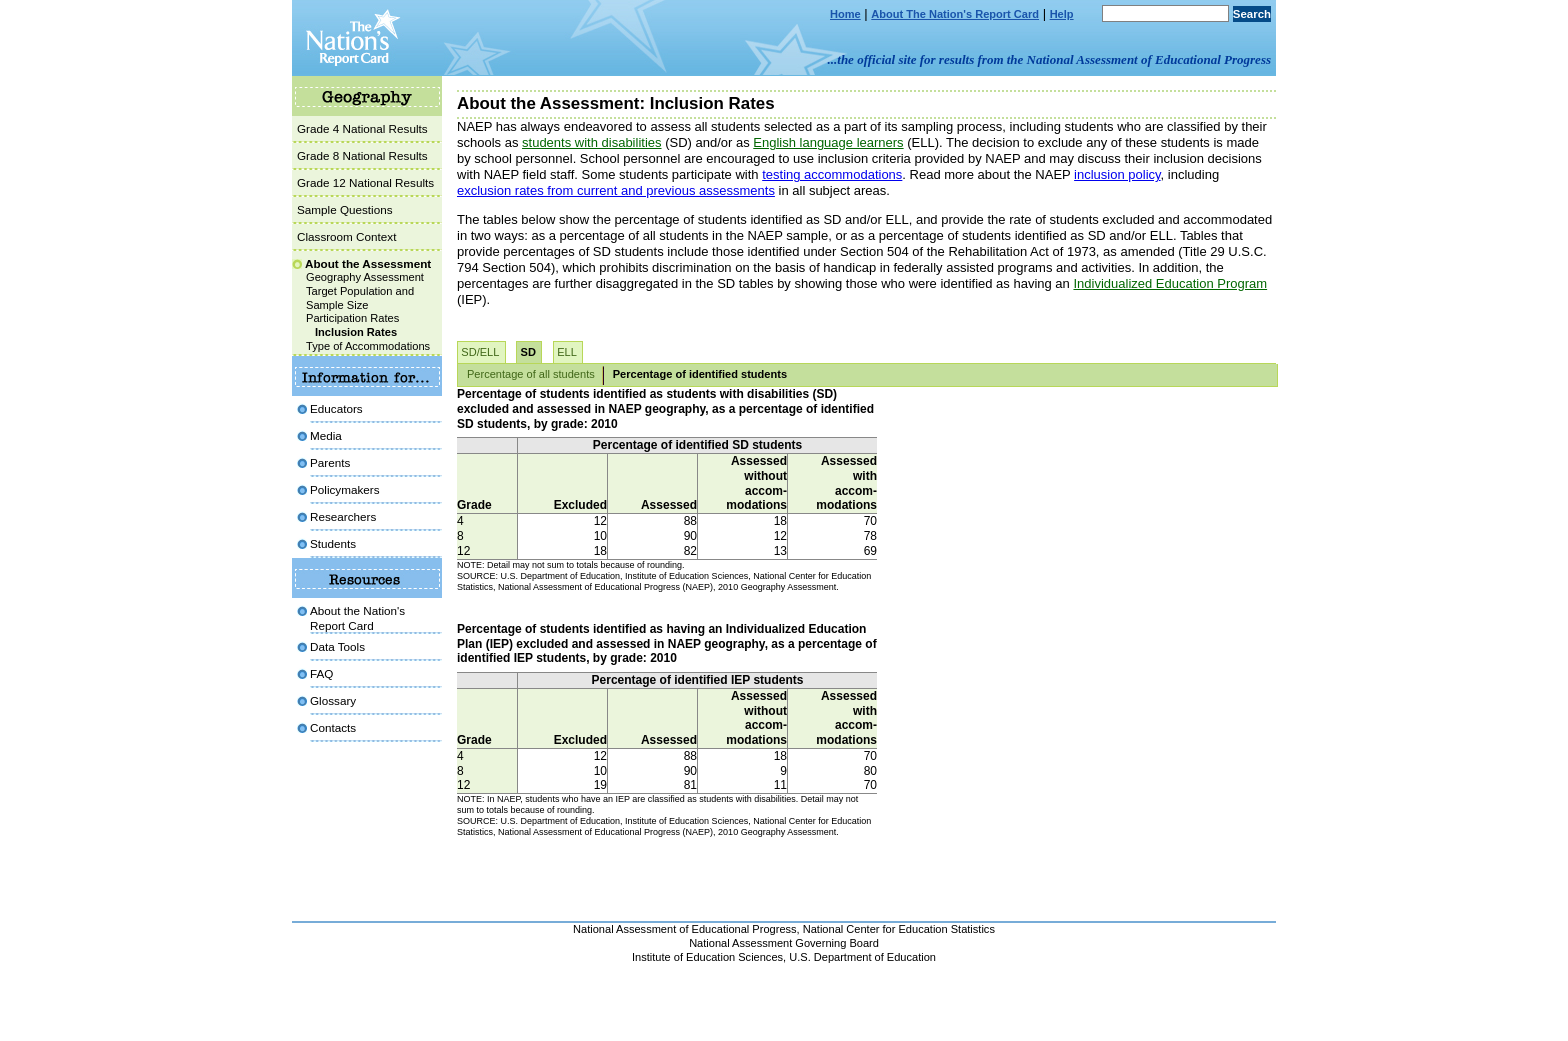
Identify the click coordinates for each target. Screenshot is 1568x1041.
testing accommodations (832, 174)
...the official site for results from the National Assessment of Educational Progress (1049, 59)
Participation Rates (352, 318)
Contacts (333, 727)
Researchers (343, 516)
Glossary (333, 700)
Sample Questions (345, 209)
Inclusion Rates (356, 332)
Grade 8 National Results (362, 155)
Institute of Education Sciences (707, 957)
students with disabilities (591, 142)
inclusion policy (1117, 174)
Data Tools (337, 646)
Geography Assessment (365, 277)
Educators (336, 408)
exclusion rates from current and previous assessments (616, 190)
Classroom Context (346, 236)
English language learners (828, 142)
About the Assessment (368, 263)
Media (326, 435)
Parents (330, 462)
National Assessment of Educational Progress (685, 929)
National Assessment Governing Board (784, 943)
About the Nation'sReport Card (357, 617)
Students (333, 543)
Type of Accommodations (368, 346)
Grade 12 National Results (365, 182)
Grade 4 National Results (362, 128)
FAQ (321, 673)
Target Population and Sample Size (360, 298)
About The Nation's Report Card (955, 14)
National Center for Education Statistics (899, 929)
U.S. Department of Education (862, 957)
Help (1062, 14)
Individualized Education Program (1170, 283)
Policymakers (345, 489)
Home (845, 14)
